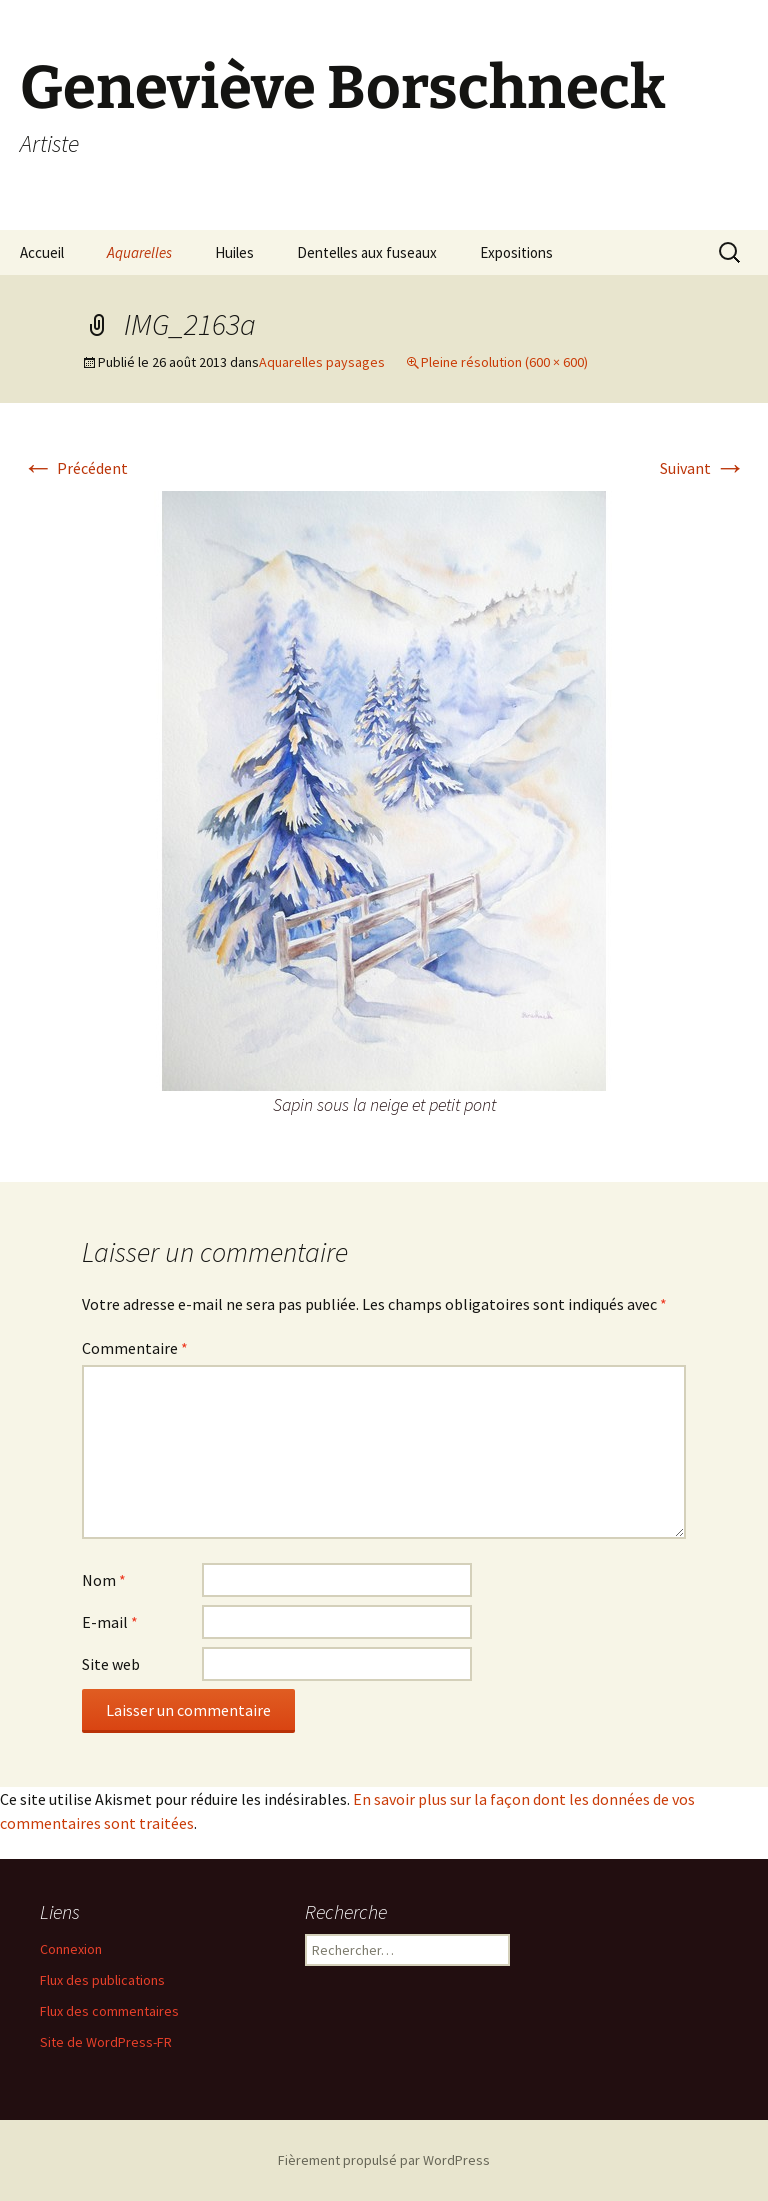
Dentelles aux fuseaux (367, 252)
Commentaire (135, 1348)
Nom (104, 1580)
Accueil (42, 252)
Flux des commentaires (109, 2011)
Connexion (71, 1949)
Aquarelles (139, 252)
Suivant (703, 468)
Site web (111, 1664)
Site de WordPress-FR (106, 2042)
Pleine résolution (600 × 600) (504, 362)
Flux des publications (102, 1980)
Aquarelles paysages (322, 362)
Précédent (75, 468)
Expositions (516, 252)
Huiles (234, 252)
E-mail (110, 1622)
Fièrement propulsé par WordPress (384, 2160)
